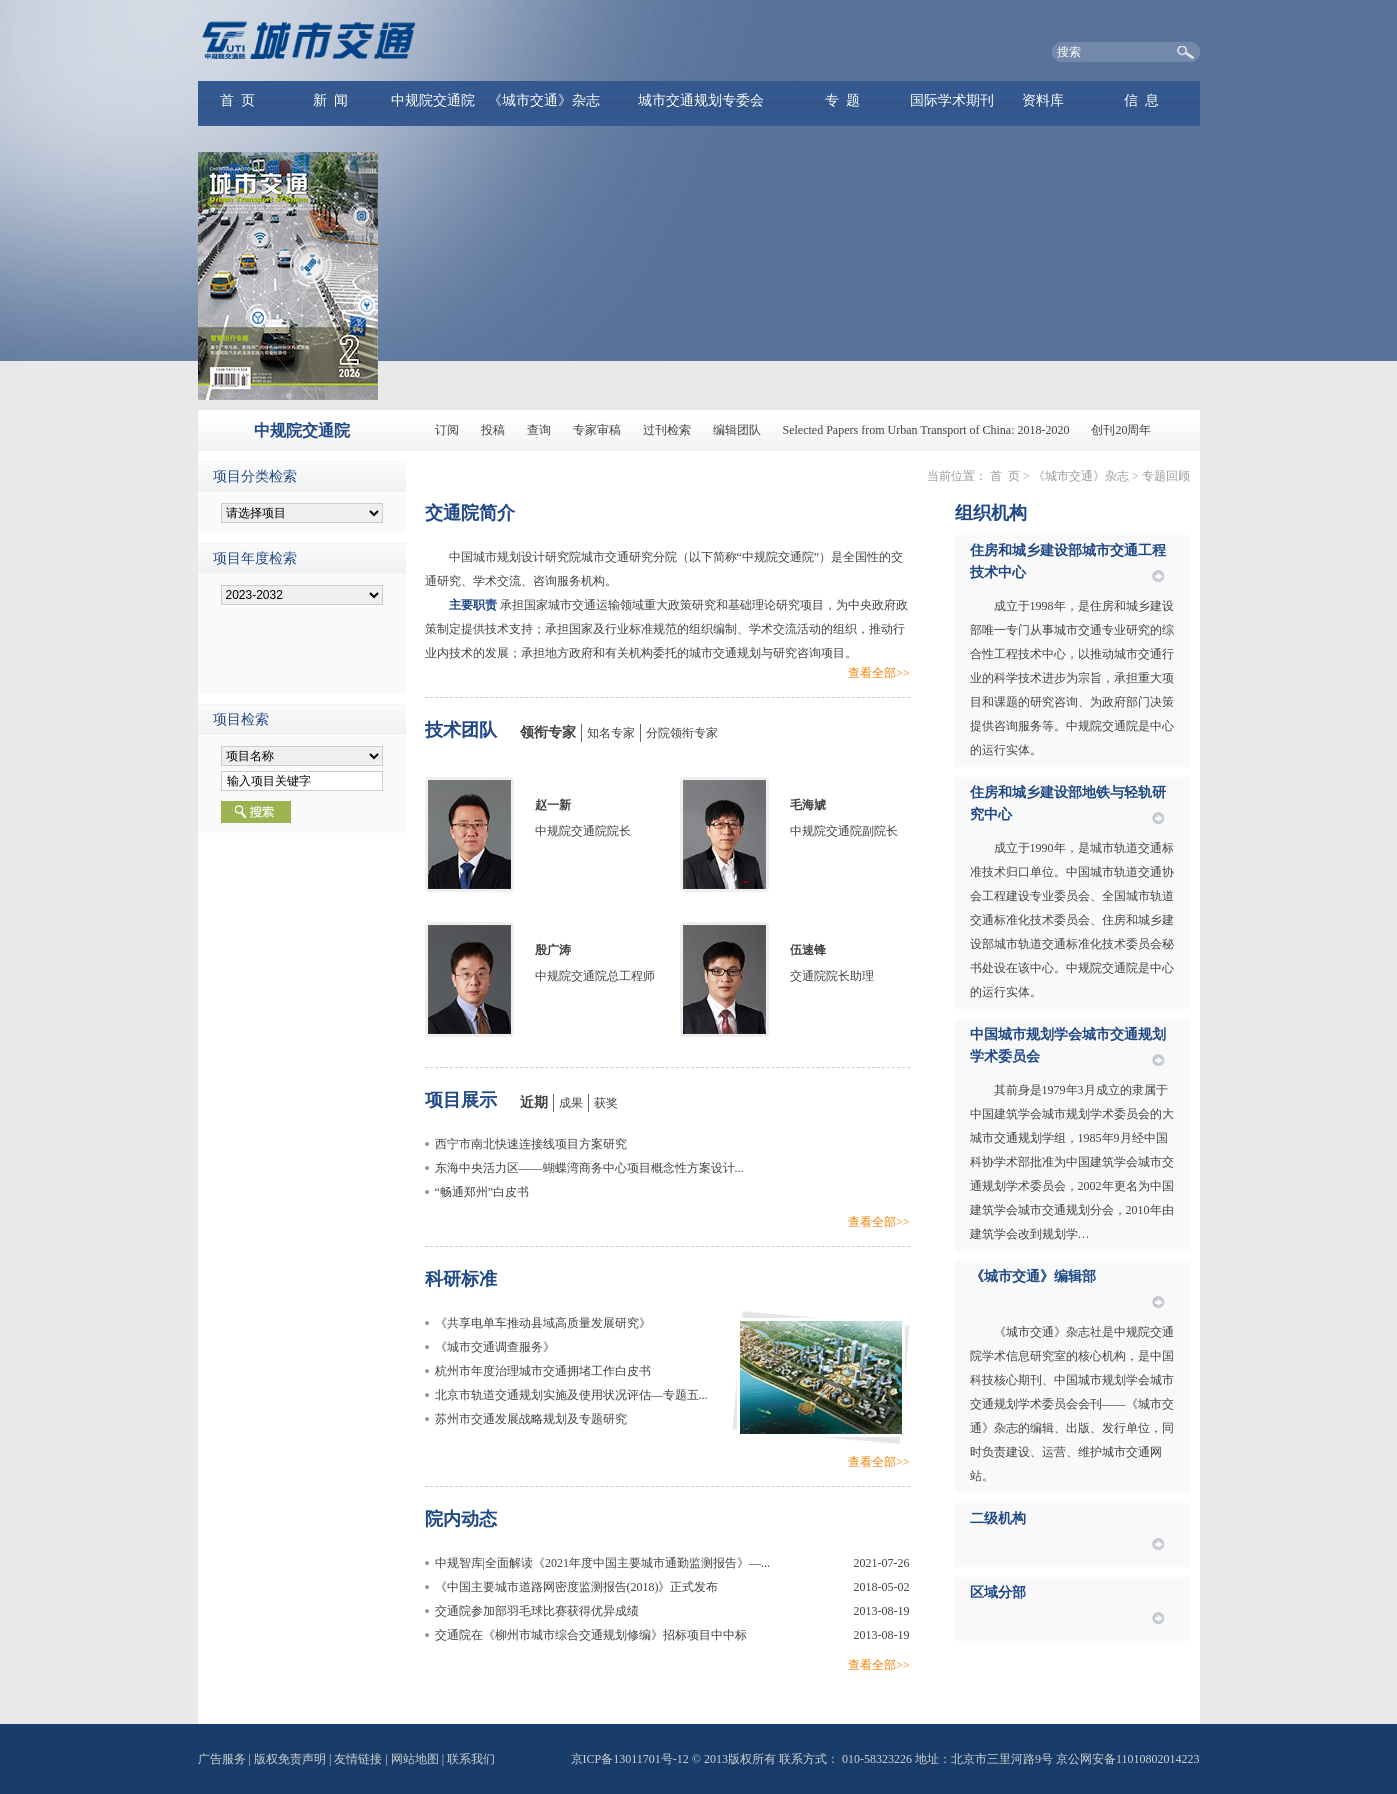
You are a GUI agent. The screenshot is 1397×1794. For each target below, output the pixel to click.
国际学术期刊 (952, 100)
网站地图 (415, 1759)
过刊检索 (667, 430)
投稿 (493, 430)
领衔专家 (548, 732)
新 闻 (330, 100)
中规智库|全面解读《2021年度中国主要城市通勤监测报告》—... (602, 1563)
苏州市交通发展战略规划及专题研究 (531, 1419)
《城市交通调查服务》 (495, 1347)
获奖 (606, 1103)
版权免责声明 (290, 1759)
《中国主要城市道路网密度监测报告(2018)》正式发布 (577, 1587)
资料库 (1043, 100)
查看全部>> (879, 673)
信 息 (1141, 100)
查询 (539, 430)
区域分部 (998, 1592)
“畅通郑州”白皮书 (482, 1192)
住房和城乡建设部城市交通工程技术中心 (1068, 561)
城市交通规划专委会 (701, 100)
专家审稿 (597, 430)
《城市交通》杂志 (544, 100)
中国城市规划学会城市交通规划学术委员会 (1068, 1045)
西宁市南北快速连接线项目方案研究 (531, 1144)
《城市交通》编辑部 (1033, 1276)
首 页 (237, 100)
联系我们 (471, 1759)
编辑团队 (737, 430)
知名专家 (611, 733)
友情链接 (358, 1759)
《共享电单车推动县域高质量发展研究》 (543, 1323)
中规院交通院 (433, 100)
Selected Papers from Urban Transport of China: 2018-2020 (926, 430)
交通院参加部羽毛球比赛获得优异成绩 (537, 1611)
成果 (571, 1103)
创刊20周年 (1121, 430)
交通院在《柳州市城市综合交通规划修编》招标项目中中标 (591, 1635)
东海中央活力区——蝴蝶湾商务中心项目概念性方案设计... (589, 1168)
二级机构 (998, 1518)
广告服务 (222, 1759)
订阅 (447, 430)
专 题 (842, 100)
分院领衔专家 (682, 733)
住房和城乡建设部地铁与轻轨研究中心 (1068, 803)
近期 (534, 1102)
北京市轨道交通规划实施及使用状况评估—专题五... (571, 1395)
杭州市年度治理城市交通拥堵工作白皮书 (543, 1371)
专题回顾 (1166, 476)
